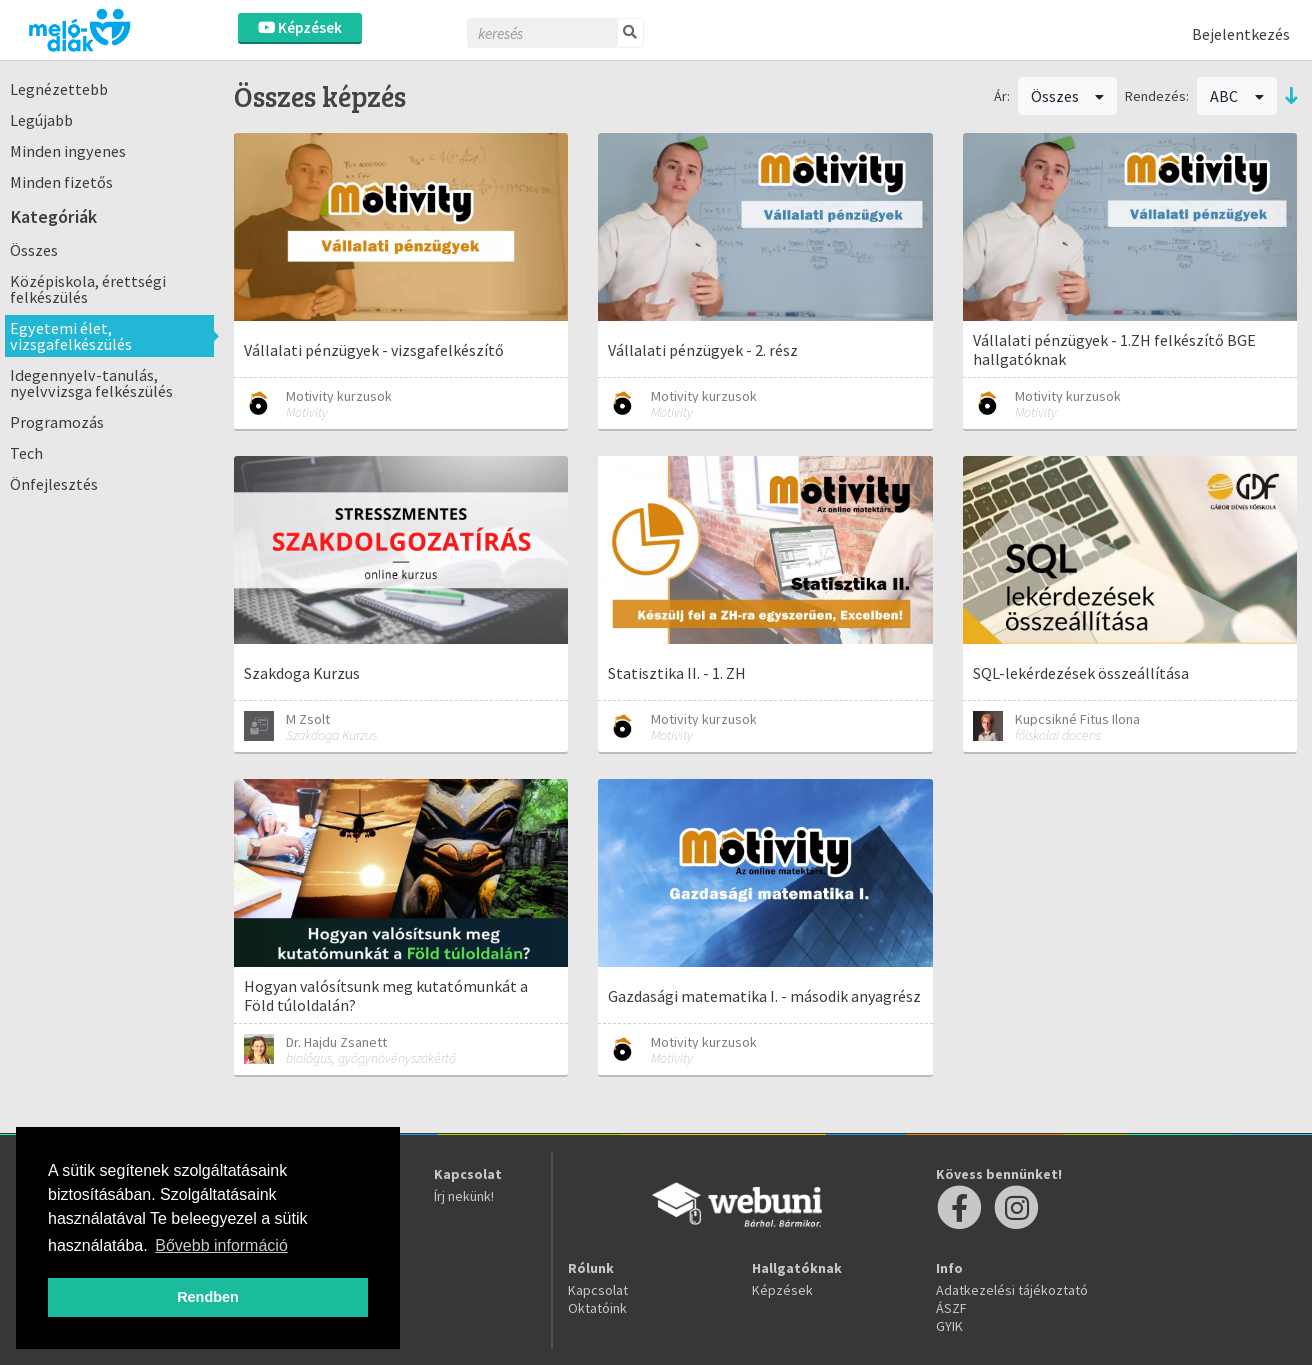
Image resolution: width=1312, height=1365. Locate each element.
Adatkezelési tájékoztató (1012, 1290)
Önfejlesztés (54, 484)
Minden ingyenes (68, 151)
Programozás (57, 422)
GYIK (949, 1326)
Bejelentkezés (1241, 34)
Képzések (300, 27)
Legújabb (41, 120)
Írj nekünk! (464, 1196)
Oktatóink (597, 1308)
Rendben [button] (208, 1297)
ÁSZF (951, 1308)
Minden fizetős (61, 182)
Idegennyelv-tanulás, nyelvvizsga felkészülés (91, 383)
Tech (26, 453)
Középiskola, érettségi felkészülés (88, 289)
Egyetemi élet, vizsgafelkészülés (71, 336)
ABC (1237, 96)
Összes (34, 250)
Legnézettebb (59, 89)
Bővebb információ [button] (221, 1245)
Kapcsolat (598, 1290)
